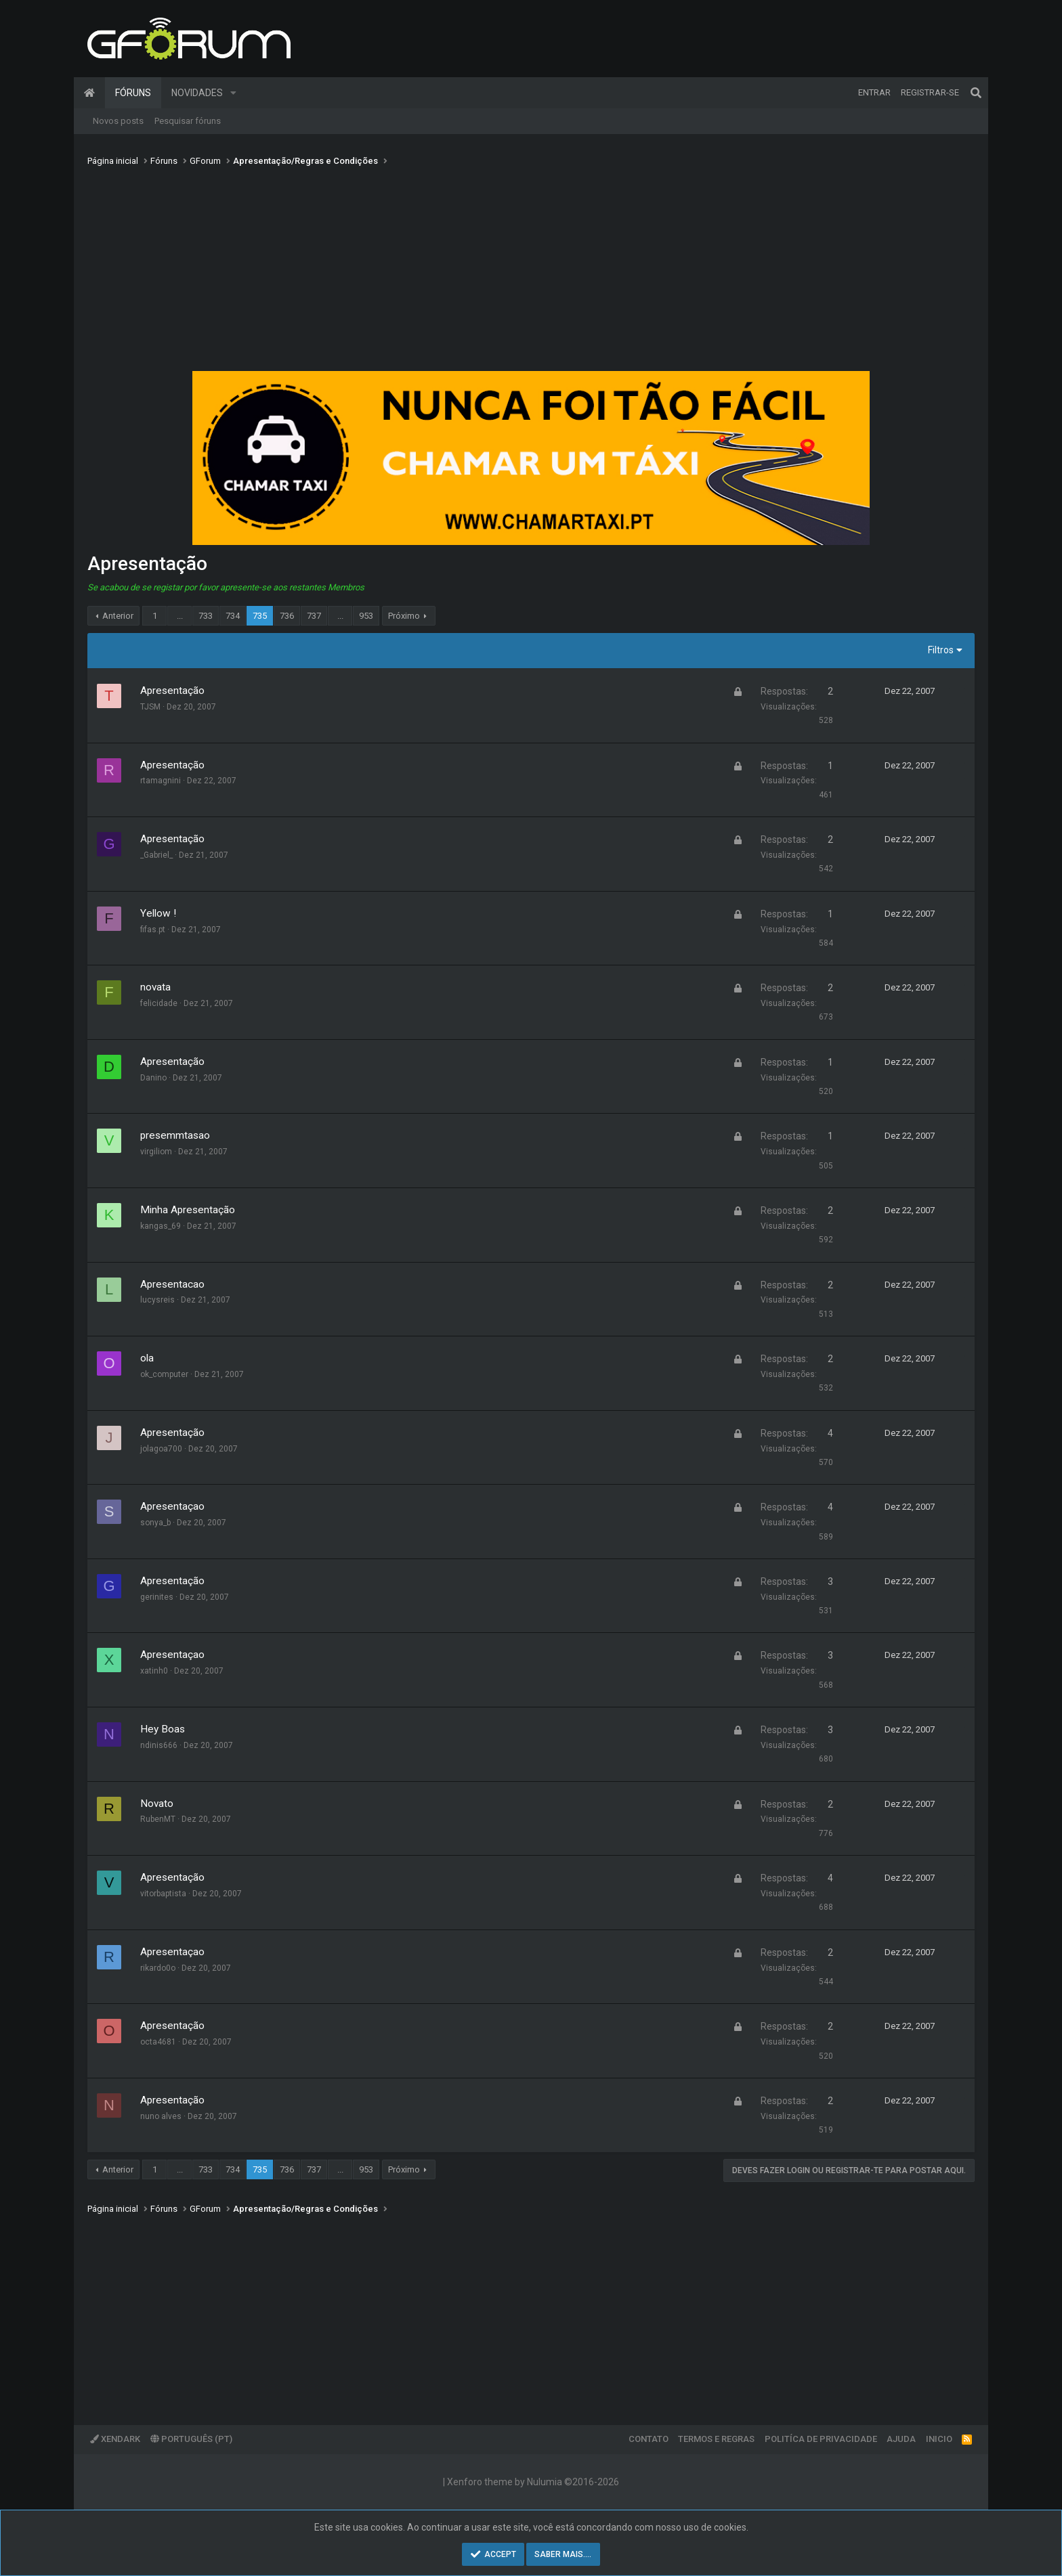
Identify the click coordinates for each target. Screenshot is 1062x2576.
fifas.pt (152, 929)
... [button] (180, 616)
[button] (233, 92)
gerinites (156, 1597)
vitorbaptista (163, 1893)
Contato (648, 2439)
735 (260, 616)
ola (147, 1358)
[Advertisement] (531, 273)
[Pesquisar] (976, 92)
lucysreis (157, 1300)
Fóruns (133, 92)
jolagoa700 (161, 1449)
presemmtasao (175, 1135)
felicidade (158, 1003)
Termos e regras (716, 2439)
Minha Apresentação (187, 1210)
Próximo (404, 616)
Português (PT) (191, 2439)
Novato (156, 1803)
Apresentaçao (172, 1506)
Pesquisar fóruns (187, 121)
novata (155, 987)
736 (287, 616)
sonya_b (155, 1522)
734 (233, 616)
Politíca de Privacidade (821, 2439)
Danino (153, 1078)
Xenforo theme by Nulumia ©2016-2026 (533, 2481)
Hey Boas (162, 1729)
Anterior (117, 616)
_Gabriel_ (156, 855)
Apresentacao (172, 1284)
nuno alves (161, 2116)
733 (205, 616)
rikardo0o (157, 1968)
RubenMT (157, 1819)
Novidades (197, 92)
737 (314, 616)
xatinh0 (154, 1671)
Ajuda (901, 2439)
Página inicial (89, 92)
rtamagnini (160, 780)
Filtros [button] (941, 650)
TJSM (150, 707)
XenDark (115, 2439)
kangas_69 (160, 1226)
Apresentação (172, 690)
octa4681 (158, 2042)
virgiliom (156, 1151)
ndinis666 (158, 1745)
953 (366, 616)
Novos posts (118, 121)
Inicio (939, 2439)
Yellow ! (158, 913)
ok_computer (164, 1374)
